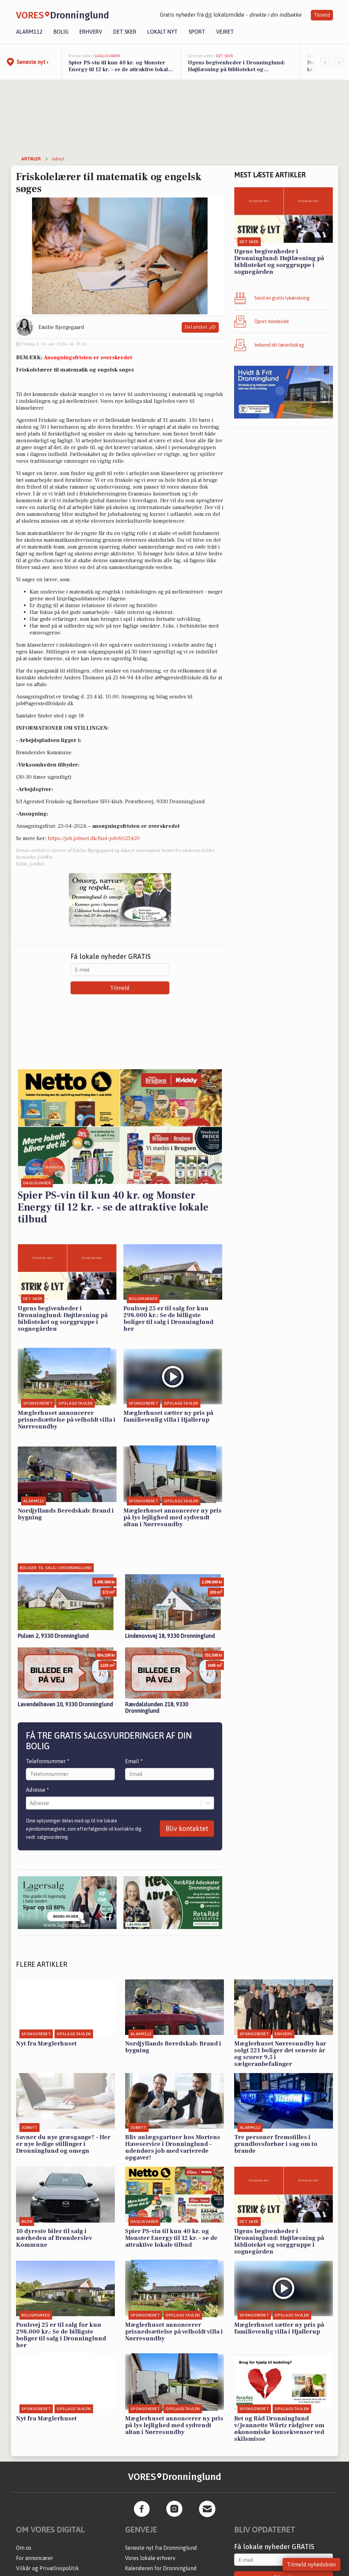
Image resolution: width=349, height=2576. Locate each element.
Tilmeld (322, 15)
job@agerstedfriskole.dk (44, 703)
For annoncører (34, 2558)
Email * (134, 1761)
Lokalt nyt (162, 32)
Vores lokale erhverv (150, 2558)
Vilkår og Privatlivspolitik (47, 2568)
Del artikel (200, 327)
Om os (23, 2548)
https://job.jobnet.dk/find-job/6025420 (94, 838)
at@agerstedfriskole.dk (182, 677)
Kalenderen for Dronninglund (161, 2568)
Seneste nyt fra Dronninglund (161, 2548)
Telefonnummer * (48, 1761)
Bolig (61, 32)
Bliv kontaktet (187, 1828)
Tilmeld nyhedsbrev (311, 2564)
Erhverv (90, 32)
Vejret (225, 32)
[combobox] (30, 1803)
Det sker (124, 32)
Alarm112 (29, 32)
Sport (196, 32)
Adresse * (37, 1790)
